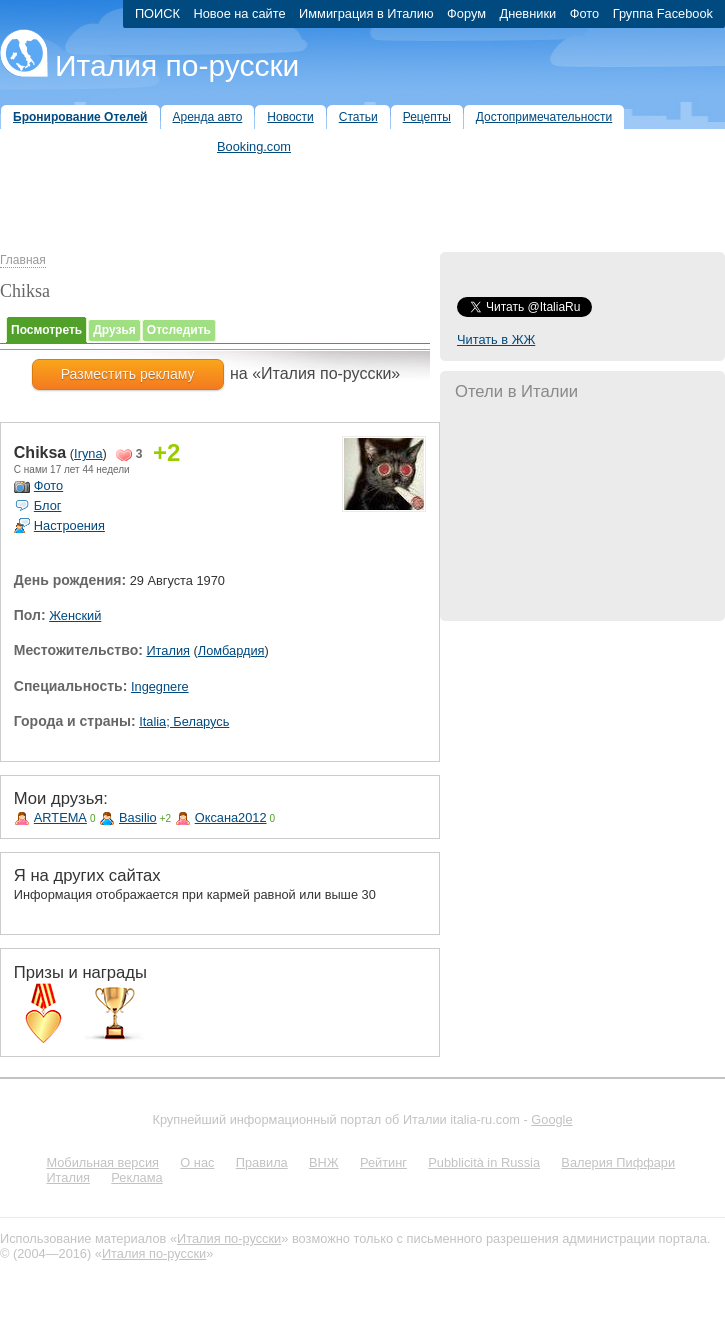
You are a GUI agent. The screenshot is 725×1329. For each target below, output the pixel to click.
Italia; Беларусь (184, 721)
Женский (75, 615)
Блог (48, 505)
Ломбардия (231, 650)
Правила (262, 1162)
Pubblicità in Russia (484, 1162)
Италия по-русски (177, 65)
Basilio (138, 817)
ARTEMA (60, 817)
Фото (48, 485)
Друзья (114, 330)
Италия (168, 650)
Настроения (69, 525)
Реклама (136, 1177)
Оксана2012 (231, 817)
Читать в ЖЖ (496, 339)
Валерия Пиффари (618, 1162)
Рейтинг (383, 1162)
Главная (23, 260)
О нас (197, 1162)
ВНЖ (324, 1162)
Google (551, 1119)
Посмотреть (46, 330)
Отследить (179, 330)
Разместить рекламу (128, 374)
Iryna (88, 453)
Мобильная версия (102, 1162)
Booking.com (254, 146)
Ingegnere (160, 686)
